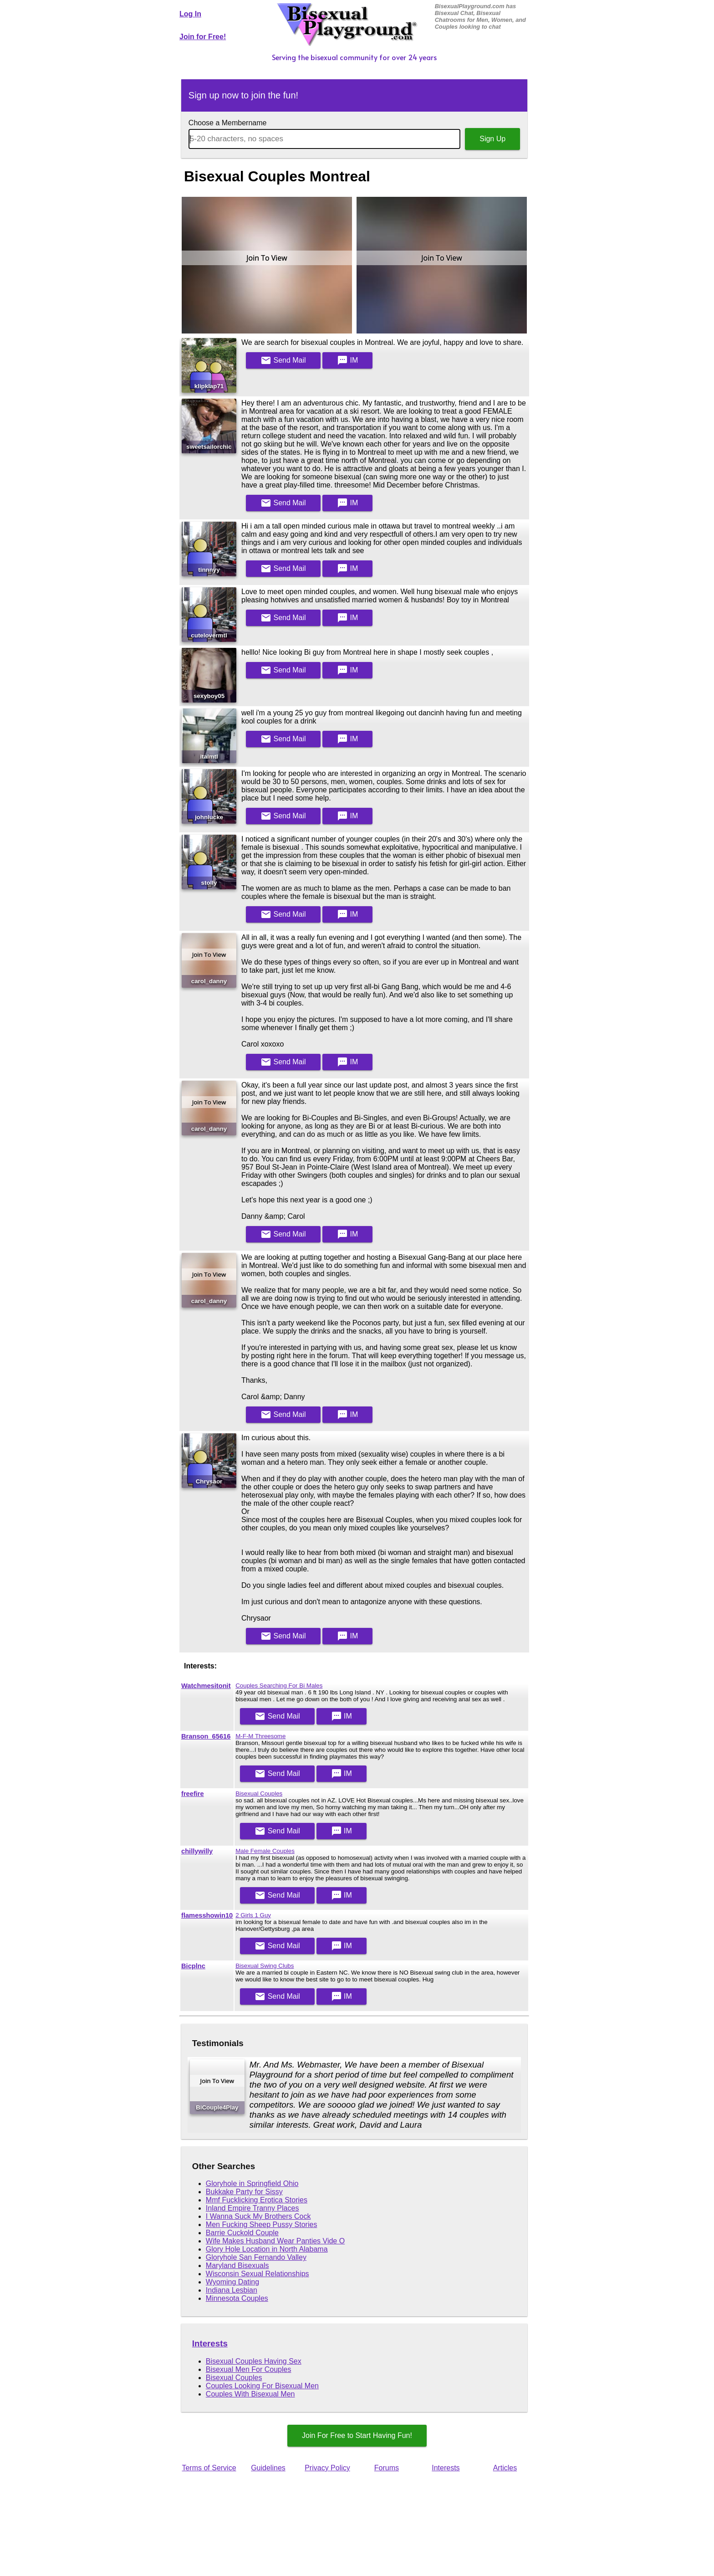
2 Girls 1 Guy (253, 1915)
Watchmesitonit (206, 1685)
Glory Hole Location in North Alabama (267, 2249)
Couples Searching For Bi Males (278, 1685)
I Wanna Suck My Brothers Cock (258, 2216)
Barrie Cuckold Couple (242, 2233)
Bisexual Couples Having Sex (253, 2361)
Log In (190, 14)
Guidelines (268, 2468)
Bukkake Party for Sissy (244, 2192)
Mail (283, 360)
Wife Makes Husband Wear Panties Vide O (275, 2241)
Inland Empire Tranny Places (252, 2208)
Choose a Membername (228, 123)
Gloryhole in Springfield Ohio (252, 2183)
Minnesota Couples (237, 2298)
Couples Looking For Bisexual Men (262, 2386)
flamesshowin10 (207, 1915)
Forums (386, 2468)
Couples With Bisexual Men (250, 2394)
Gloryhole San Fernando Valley (256, 2257)
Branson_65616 (205, 1736)
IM (347, 360)
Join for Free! (202, 37)
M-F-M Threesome (260, 1736)
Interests (210, 2343)
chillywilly (197, 1851)
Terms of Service (209, 2468)
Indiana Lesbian (231, 2290)
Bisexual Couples (258, 1793)
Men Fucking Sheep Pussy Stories (261, 2224)
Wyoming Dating (232, 2282)
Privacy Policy (327, 2468)
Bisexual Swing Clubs (264, 1965)
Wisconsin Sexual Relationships (257, 2274)
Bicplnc (193, 1966)
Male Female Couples (265, 1850)
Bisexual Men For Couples (248, 2369)
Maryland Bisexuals (237, 2265)
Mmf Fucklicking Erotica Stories (256, 2200)
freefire (192, 1793)
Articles (505, 2468)
